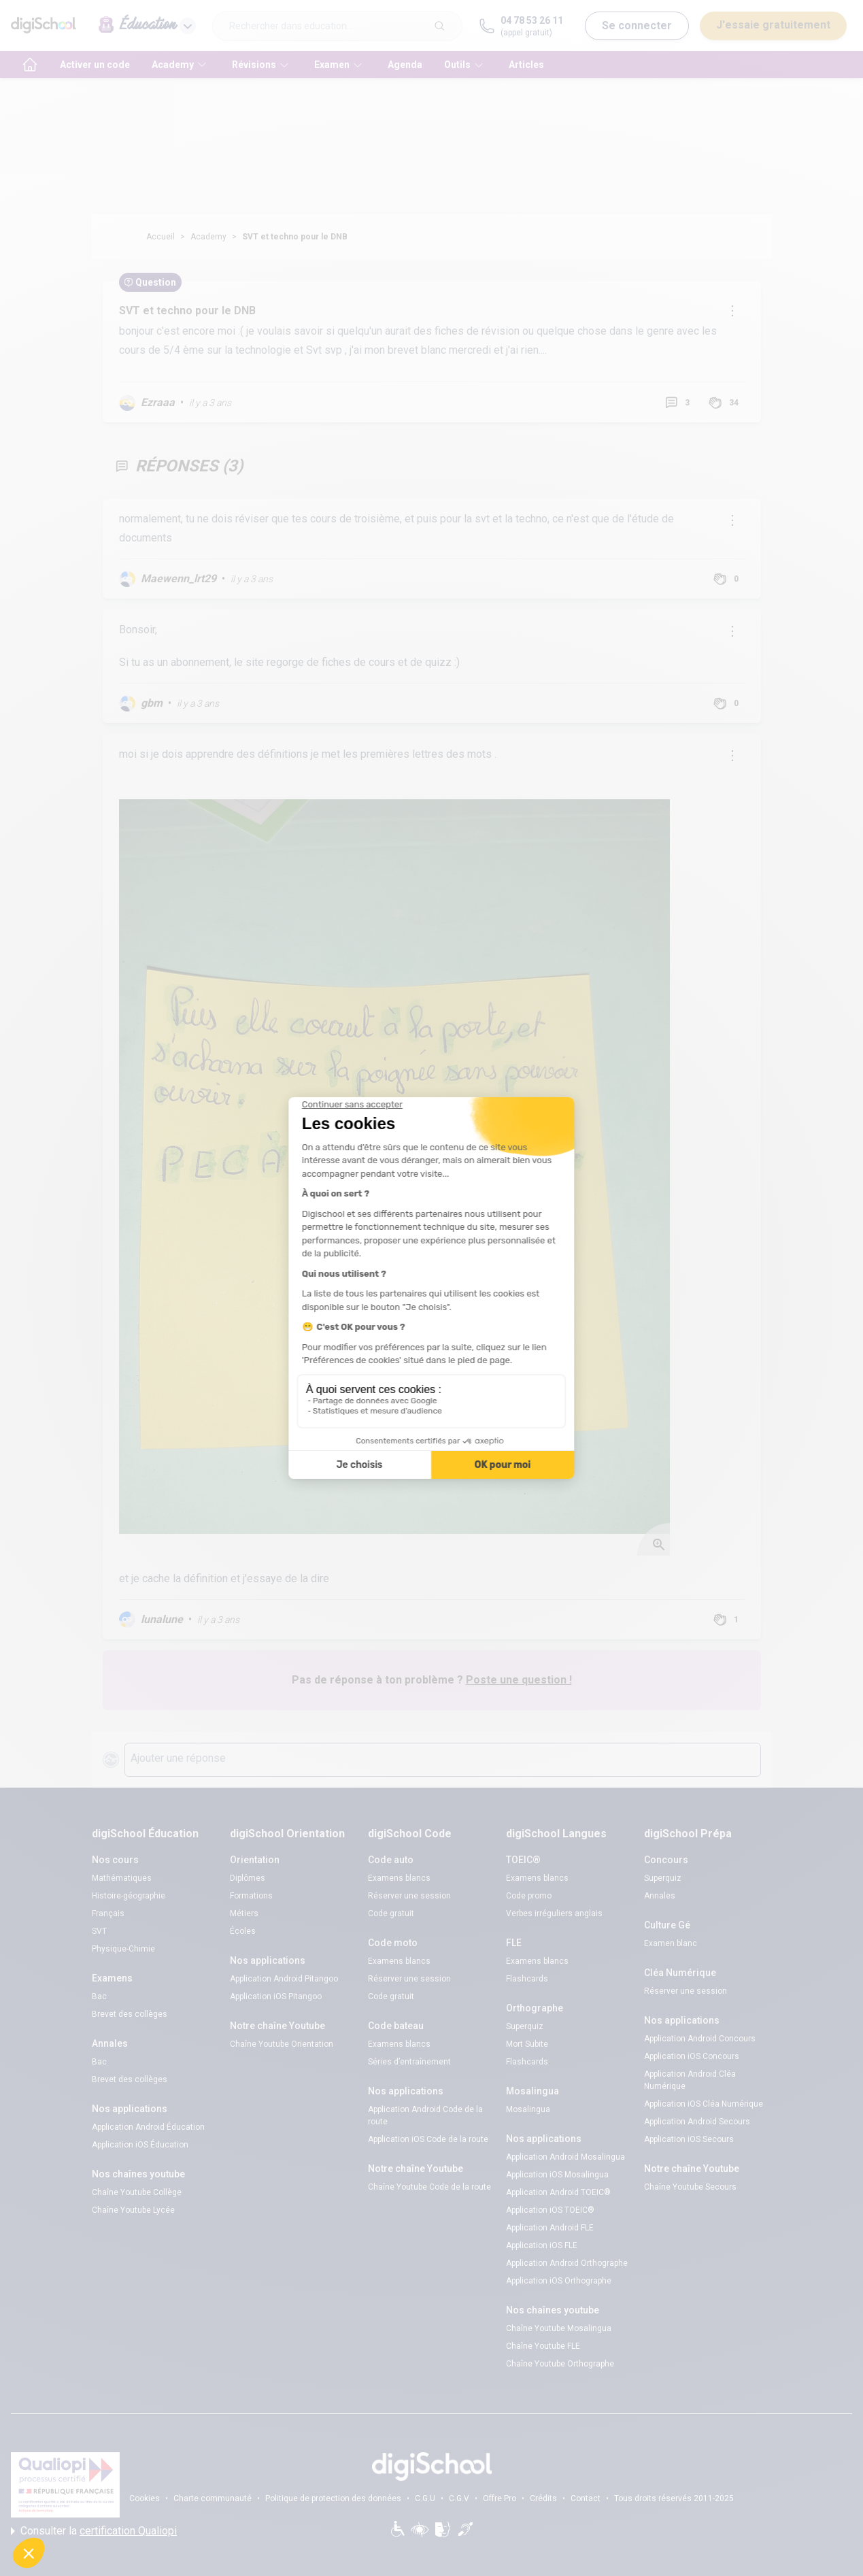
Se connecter (637, 25)
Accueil (160, 236)
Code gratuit (391, 1913)
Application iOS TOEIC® (550, 2210)
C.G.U (425, 2498)
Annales (659, 1896)
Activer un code (95, 64)
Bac (99, 1996)
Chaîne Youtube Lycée (133, 2210)
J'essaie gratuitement (773, 24)
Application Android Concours (700, 2038)
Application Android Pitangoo (284, 1979)
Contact (585, 2498)
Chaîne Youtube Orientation (281, 2044)
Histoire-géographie (128, 1896)
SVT (99, 1931)
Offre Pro (499, 2498)
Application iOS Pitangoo (276, 1996)
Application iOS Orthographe (558, 2281)
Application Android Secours (697, 2121)
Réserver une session (409, 1896)
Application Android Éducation (148, 2127)
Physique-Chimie (123, 1949)
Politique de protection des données (333, 2498)
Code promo (529, 1896)
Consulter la (94, 2531)
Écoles (243, 1931)
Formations (251, 1896)
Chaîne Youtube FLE (543, 2346)
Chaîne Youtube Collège (137, 2192)
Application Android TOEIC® (558, 2192)
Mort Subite (527, 2044)
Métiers (244, 1913)
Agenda (405, 64)
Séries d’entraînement (409, 2062)
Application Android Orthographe (567, 2263)
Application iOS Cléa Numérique (703, 2104)
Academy (208, 236)
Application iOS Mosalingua (557, 2174)
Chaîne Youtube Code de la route (429, 2187)
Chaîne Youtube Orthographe (560, 2364)
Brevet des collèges (129, 2014)
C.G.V (459, 2498)
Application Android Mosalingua (565, 2157)
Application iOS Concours (691, 2056)
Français (108, 1913)
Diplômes (247, 1878)
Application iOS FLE (541, 2245)
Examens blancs (399, 1878)
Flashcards (527, 1979)
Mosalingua (528, 2109)
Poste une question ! (519, 1679)
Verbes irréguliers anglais (554, 1913)
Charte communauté (212, 2498)
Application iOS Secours (689, 2139)
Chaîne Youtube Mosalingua (558, 2328)
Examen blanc (670, 1943)
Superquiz (524, 2026)
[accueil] (30, 64)
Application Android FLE (550, 2227)
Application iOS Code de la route (428, 2139)
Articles (526, 64)
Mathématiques (122, 1878)
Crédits (543, 2498)
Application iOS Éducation (140, 2145)
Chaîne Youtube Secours (690, 2187)
